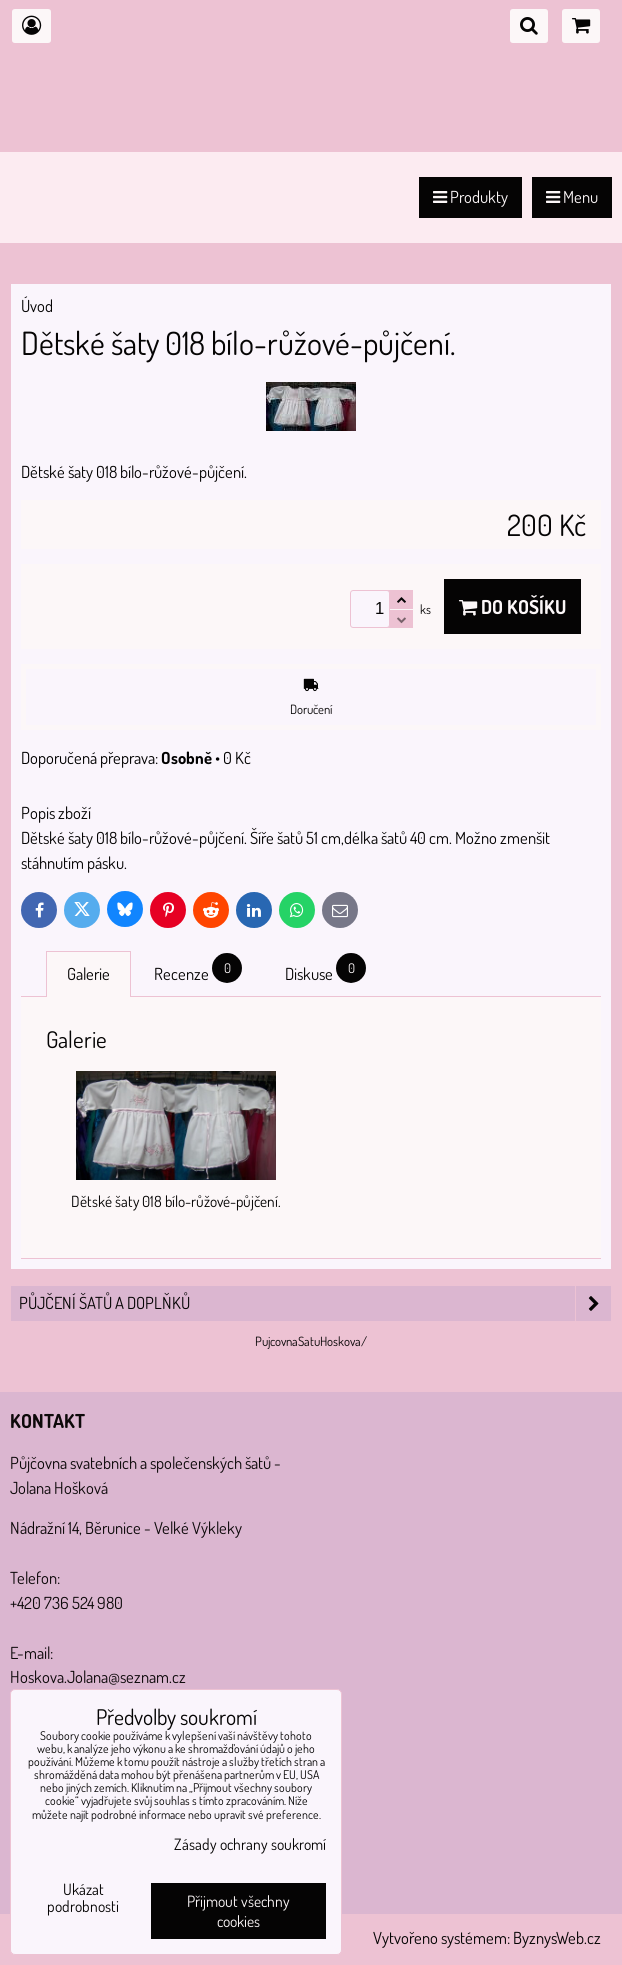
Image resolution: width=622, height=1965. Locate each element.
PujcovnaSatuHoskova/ (311, 1341)
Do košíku (512, 606)
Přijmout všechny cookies (238, 1911)
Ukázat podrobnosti (83, 1898)
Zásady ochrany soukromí (250, 1844)
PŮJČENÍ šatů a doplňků (315, 1303)
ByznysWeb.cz (557, 1937)
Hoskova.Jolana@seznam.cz (98, 1676)
